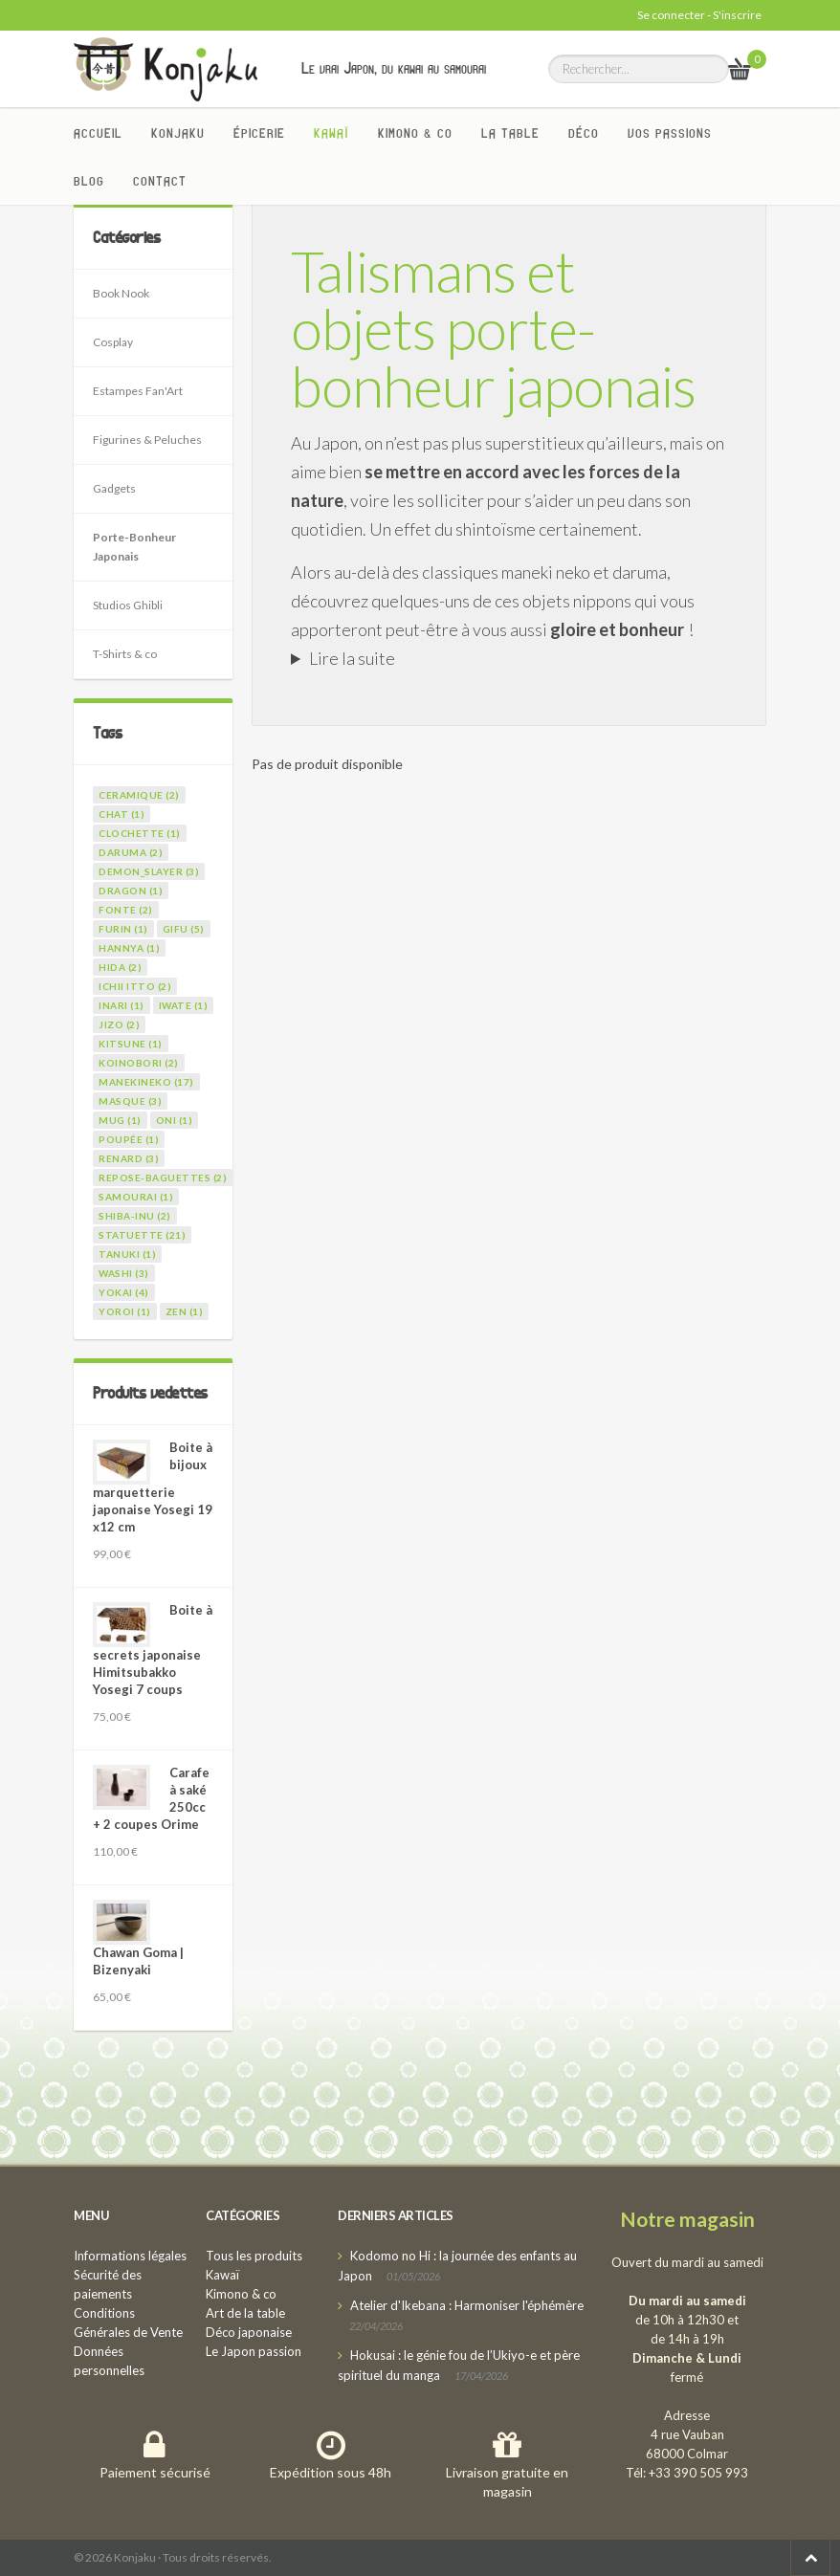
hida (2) (120, 967)
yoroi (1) (125, 1311)
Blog (89, 180)
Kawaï (331, 133)
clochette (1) (140, 833)
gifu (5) (184, 929)
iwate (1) (184, 1005)
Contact (160, 180)
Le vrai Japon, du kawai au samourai (393, 67)
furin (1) (123, 929)
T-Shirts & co (125, 654)
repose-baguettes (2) (163, 1177)
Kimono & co (415, 133)
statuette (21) (142, 1235)
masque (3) (130, 1101)
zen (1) (185, 1311)
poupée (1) (129, 1139)
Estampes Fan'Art (138, 391)
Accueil (98, 133)
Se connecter (671, 15)
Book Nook (121, 293)
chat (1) (121, 814)
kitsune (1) (131, 1043)
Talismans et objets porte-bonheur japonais (493, 328)
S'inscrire (737, 15)
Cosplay (113, 342)
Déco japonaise (249, 2332)
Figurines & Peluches (147, 439)
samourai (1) (136, 1196)
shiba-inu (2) (135, 1216)
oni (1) (174, 1120)
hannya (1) (129, 948)
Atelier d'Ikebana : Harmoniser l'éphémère (467, 2305)
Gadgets (114, 488)
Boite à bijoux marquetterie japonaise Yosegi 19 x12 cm (152, 1487)
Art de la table (245, 2313)
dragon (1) (131, 890)
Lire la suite (352, 658)
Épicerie (259, 133)
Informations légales (130, 2255)
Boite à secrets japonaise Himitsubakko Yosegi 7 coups (152, 1649)
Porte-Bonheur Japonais (134, 546)
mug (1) (120, 1120)
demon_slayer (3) (149, 871)
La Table (510, 133)
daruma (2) (131, 852)
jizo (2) (119, 1024)
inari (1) (121, 1005)
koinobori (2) (139, 1062)
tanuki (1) (127, 1254)
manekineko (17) (146, 1082)
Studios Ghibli (128, 605)
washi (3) (124, 1273)
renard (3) (129, 1158)
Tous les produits (254, 2255)
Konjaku (178, 133)
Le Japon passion (253, 2351)
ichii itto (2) (135, 986)
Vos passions (670, 133)
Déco (583, 133)
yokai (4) (124, 1292)
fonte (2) (126, 909)
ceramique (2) (139, 795)
